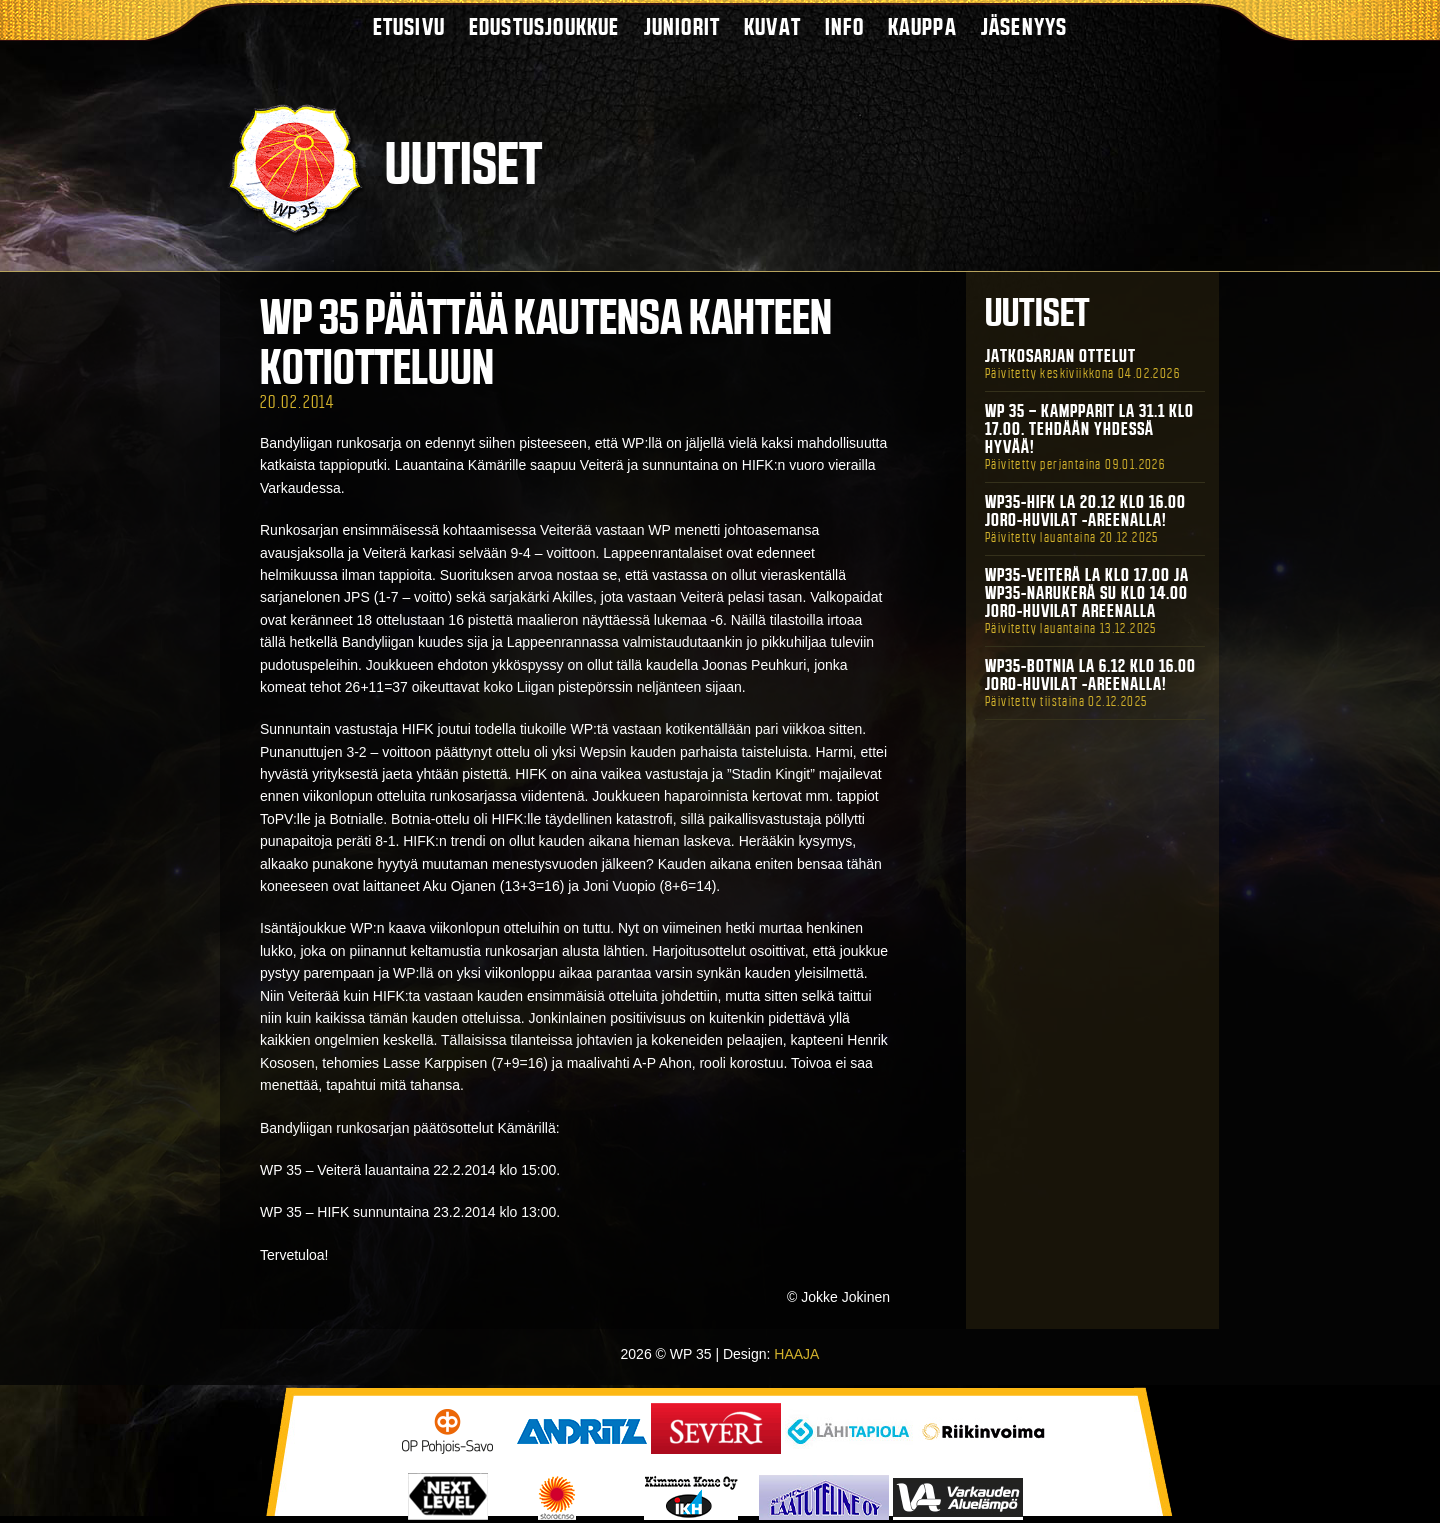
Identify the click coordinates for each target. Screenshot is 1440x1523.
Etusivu (409, 26)
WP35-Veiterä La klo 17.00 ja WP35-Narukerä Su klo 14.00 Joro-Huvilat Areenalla (1087, 593)
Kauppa (922, 26)
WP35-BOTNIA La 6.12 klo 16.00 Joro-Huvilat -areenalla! (1090, 675)
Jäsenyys (1024, 26)
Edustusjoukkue (544, 26)
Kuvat (772, 26)
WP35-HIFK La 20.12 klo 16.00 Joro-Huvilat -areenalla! (1085, 511)
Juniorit (682, 26)
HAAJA (796, 1354)
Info (844, 26)
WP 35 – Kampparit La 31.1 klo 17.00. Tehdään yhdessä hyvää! (1089, 429)
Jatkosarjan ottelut (1060, 356)
